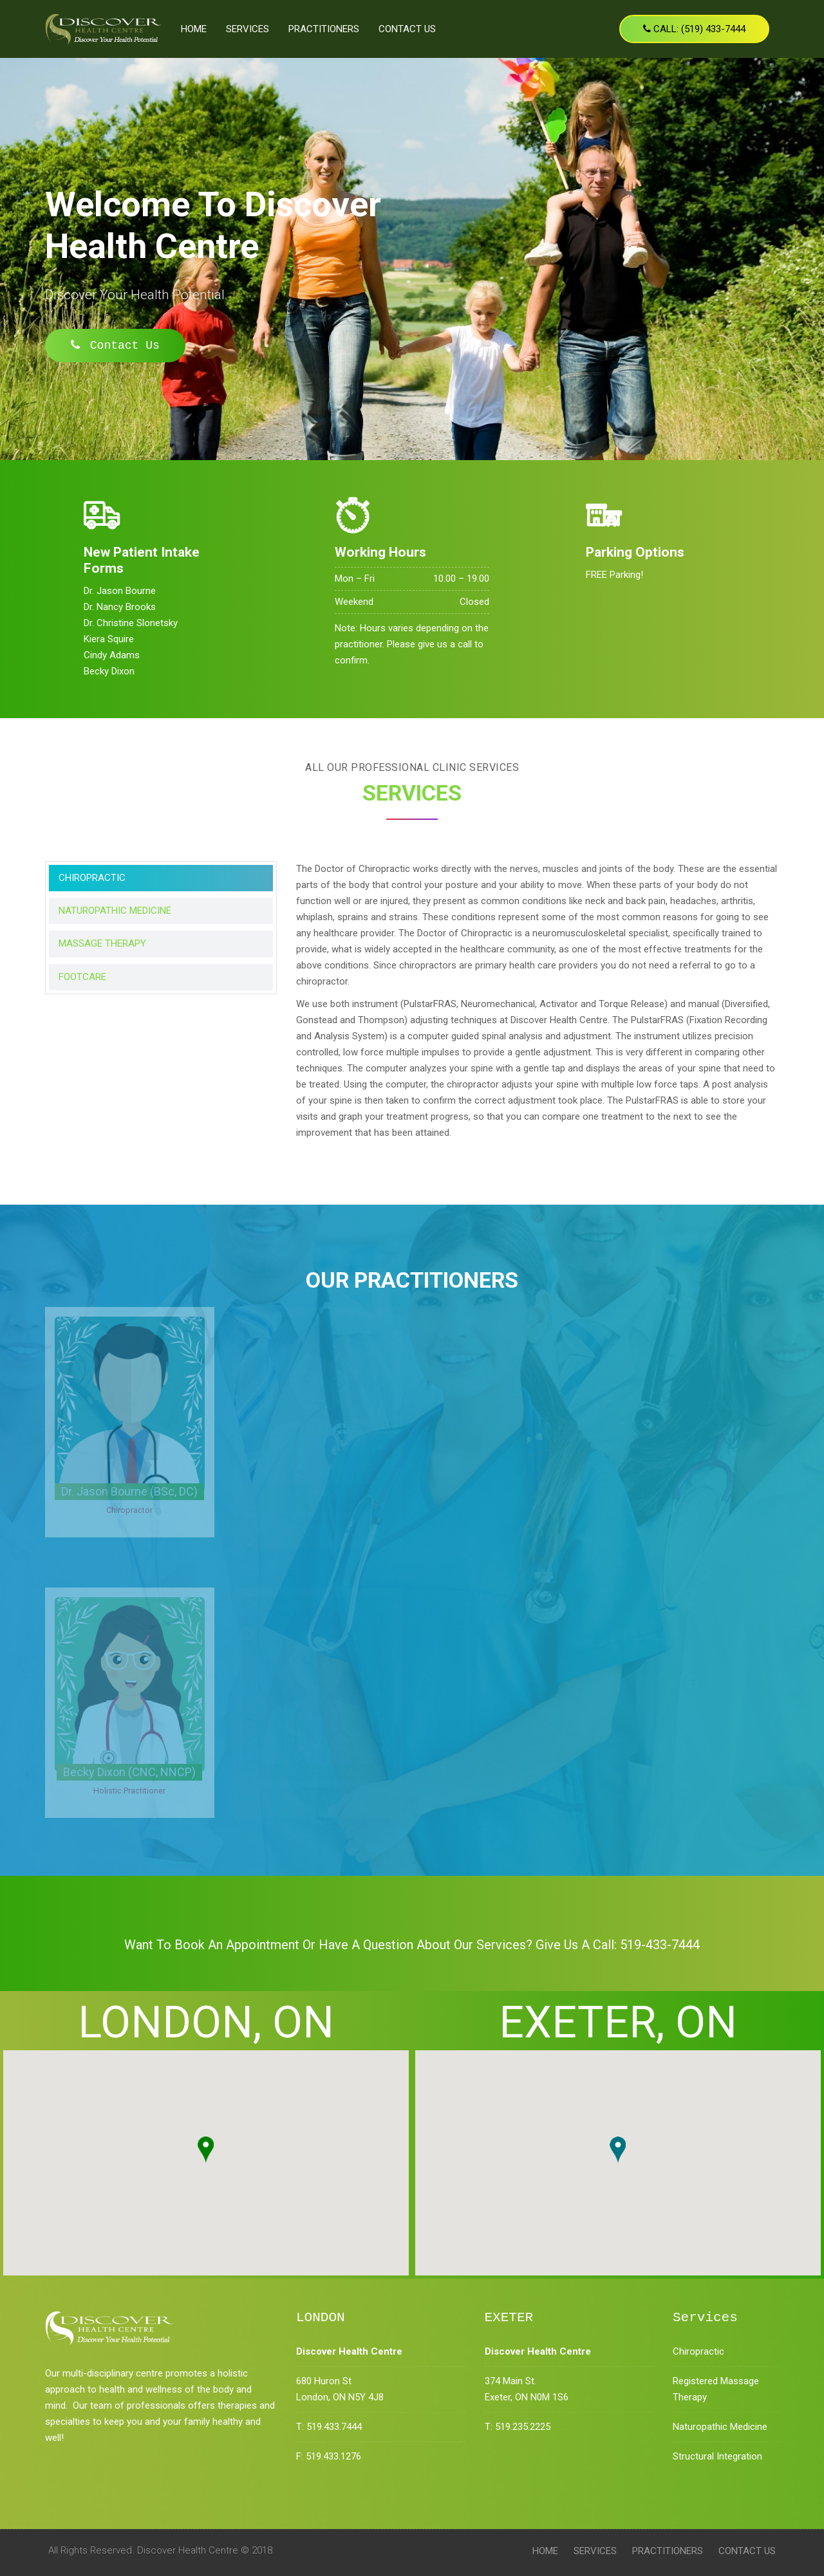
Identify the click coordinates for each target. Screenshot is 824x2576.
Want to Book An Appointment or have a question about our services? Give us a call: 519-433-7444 (412, 1944)
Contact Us (407, 29)
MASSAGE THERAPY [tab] (102, 943)
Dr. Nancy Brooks (120, 607)
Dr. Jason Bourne (120, 591)
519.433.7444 (334, 2426)
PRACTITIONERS (323, 29)
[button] (206, 2149)
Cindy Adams (112, 655)
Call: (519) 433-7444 (694, 29)
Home (194, 29)
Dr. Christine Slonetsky (131, 623)
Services (247, 29)
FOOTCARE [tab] (82, 977)
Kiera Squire (109, 639)
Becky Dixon (109, 671)
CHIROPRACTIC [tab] (92, 878)
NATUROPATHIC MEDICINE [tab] (115, 910)
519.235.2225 (522, 2426)
